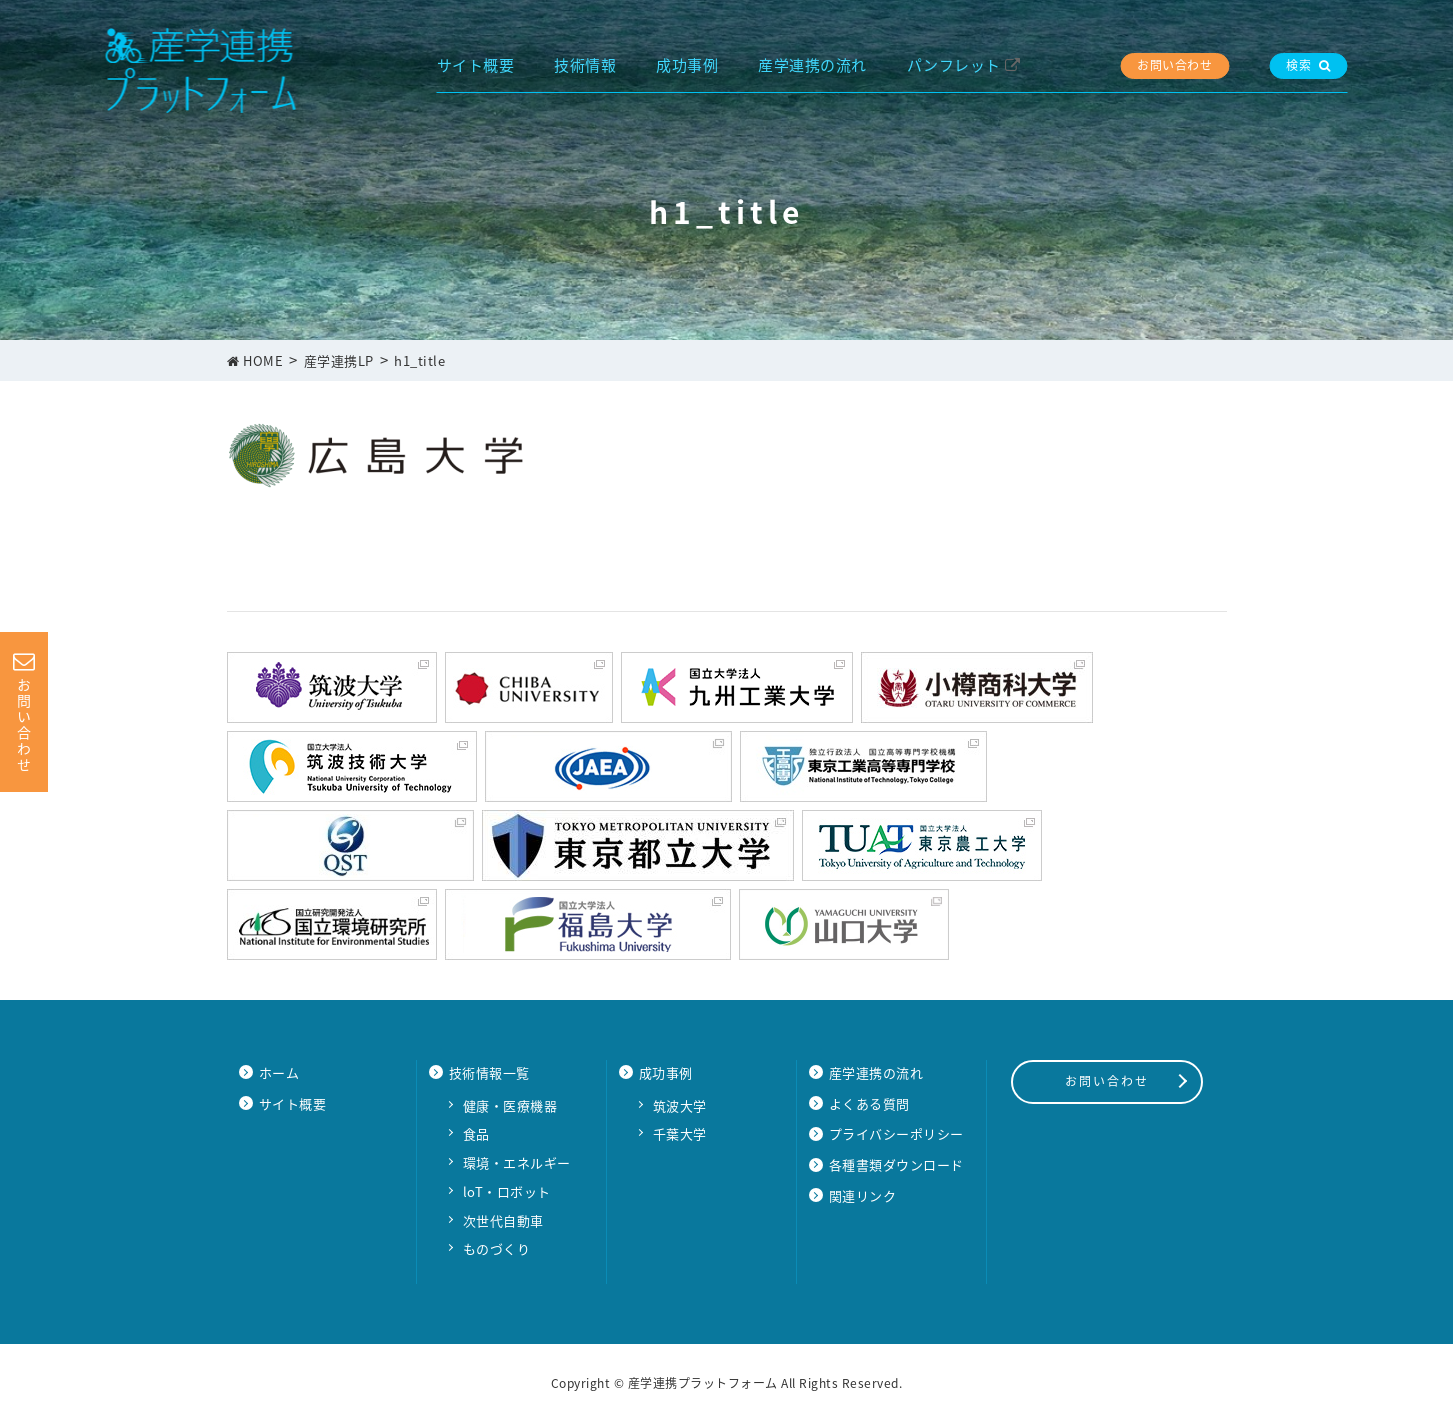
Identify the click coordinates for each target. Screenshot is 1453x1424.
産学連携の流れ (812, 65)
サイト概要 (476, 65)
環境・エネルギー (517, 1162)
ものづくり (497, 1248)
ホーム (279, 1072)
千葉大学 (680, 1133)
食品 (476, 1133)
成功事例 (687, 65)
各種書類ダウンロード (896, 1164)
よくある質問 (869, 1103)
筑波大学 (680, 1105)
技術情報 (585, 65)
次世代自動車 (503, 1220)
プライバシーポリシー (896, 1133)
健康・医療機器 (510, 1105)
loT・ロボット (507, 1191)
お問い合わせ (1174, 65)
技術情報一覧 (489, 1072)
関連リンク (863, 1195)
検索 (1308, 65)
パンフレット (954, 65)
